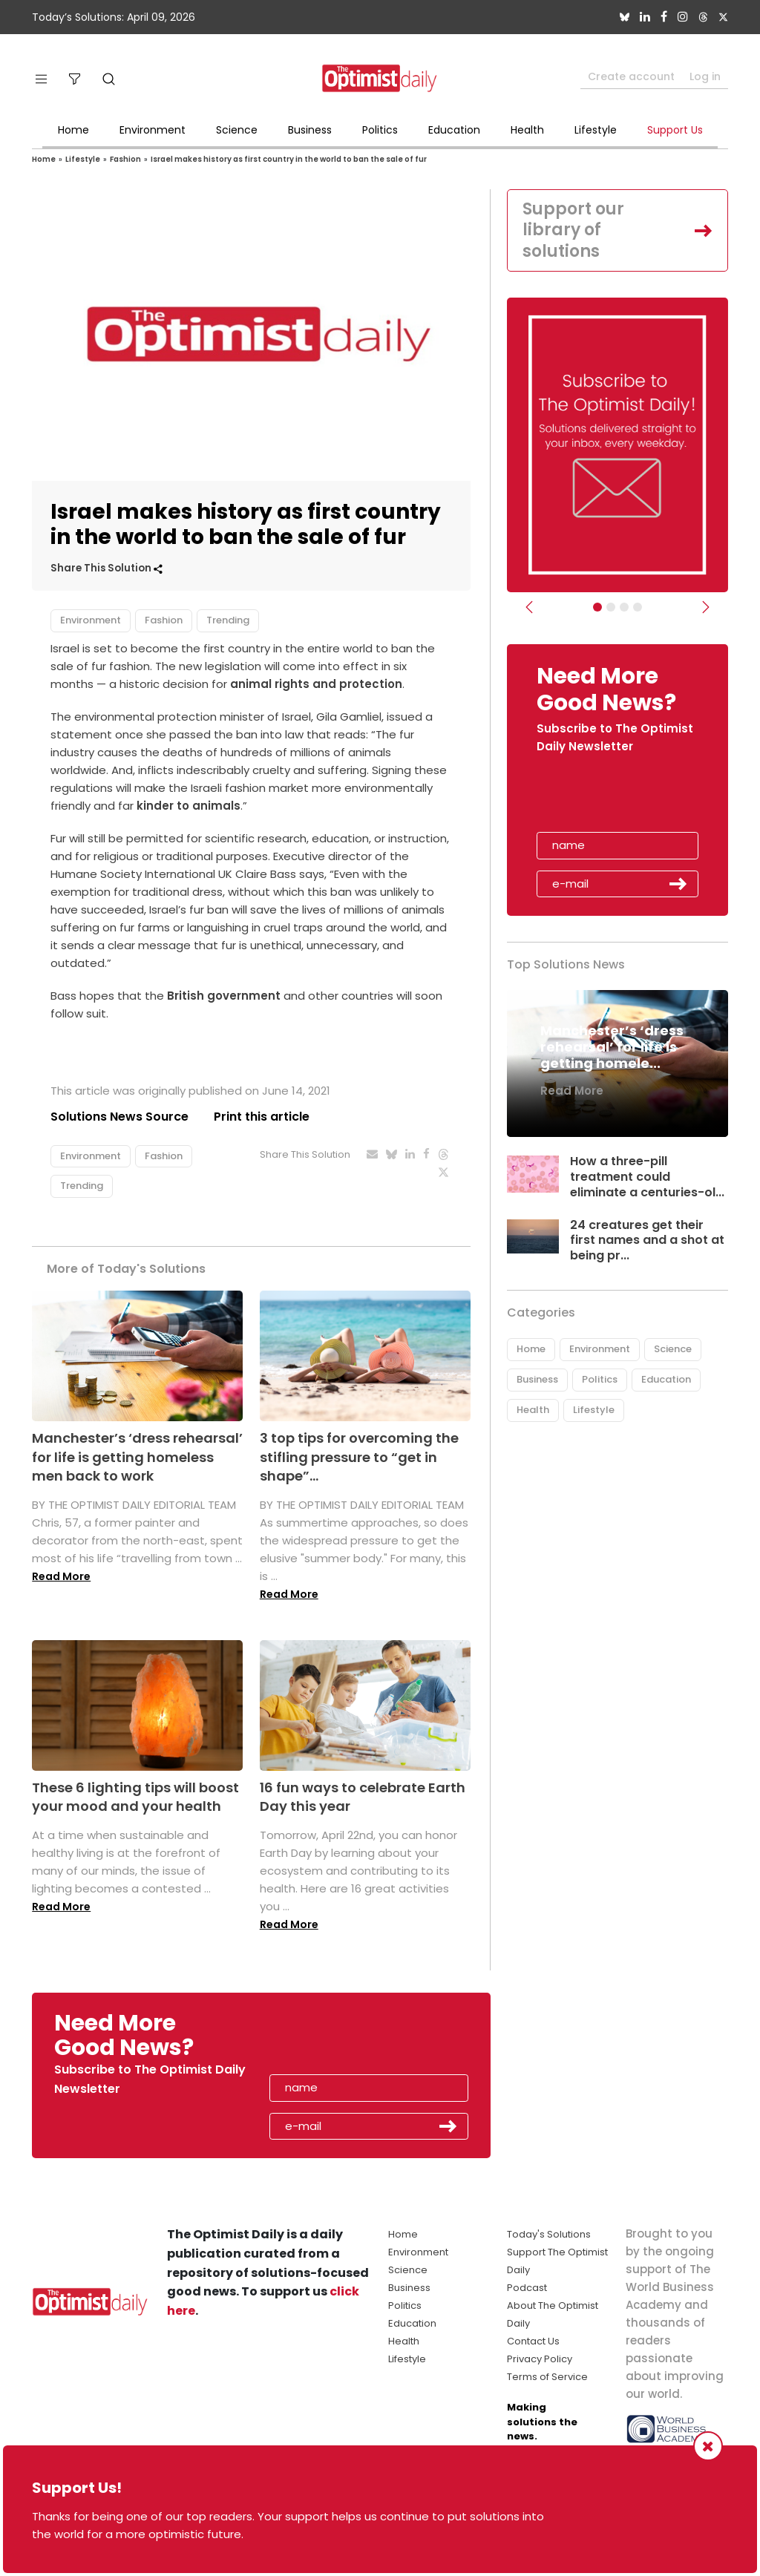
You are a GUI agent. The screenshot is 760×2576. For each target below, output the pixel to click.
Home (73, 129)
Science (237, 129)
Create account (631, 76)
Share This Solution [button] (106, 568)
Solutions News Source (119, 1116)
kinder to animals (188, 805)
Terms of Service (547, 2377)
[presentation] (623, 798)
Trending (227, 620)
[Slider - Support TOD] (624, 607)
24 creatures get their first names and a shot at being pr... (647, 1240)
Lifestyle (595, 129)
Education (454, 129)
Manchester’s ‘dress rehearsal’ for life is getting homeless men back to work (137, 1456)
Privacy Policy (539, 2359)
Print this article (261, 1116)
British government (224, 995)
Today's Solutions (549, 2234)
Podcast (527, 2288)
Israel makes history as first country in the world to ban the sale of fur (289, 159)
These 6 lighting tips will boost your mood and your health (135, 1796)
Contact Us (533, 2341)
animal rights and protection (316, 684)
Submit (678, 884)
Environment (152, 129)
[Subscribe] (597, 607)
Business (310, 129)
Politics (380, 129)
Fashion (125, 159)
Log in (705, 76)
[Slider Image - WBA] (610, 607)
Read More (61, 1576)
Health (527, 129)
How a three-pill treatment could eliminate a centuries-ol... (647, 1177)
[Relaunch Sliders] (637, 607)
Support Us (675, 129)
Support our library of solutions (573, 230)
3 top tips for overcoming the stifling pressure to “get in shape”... (359, 1456)
